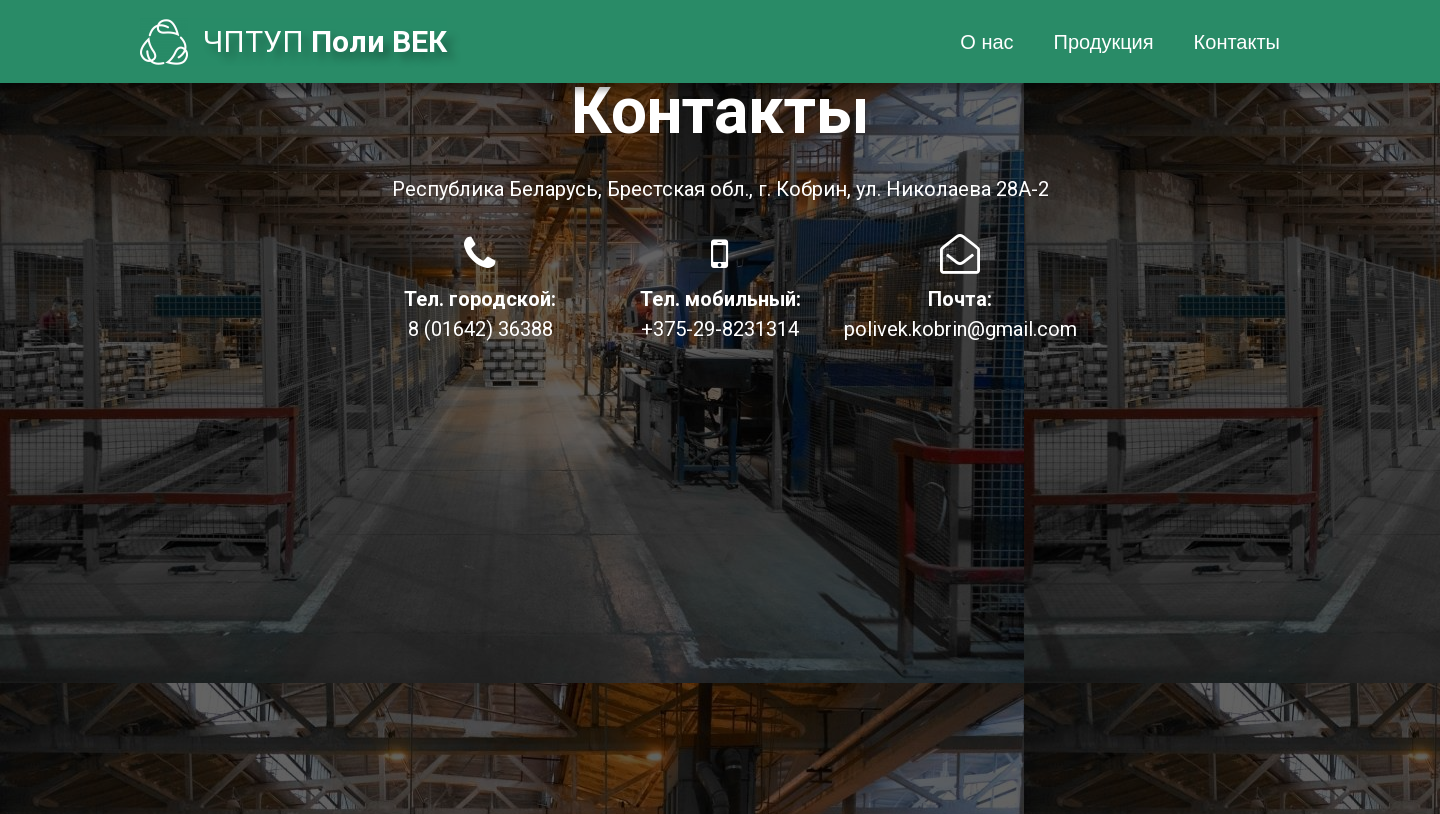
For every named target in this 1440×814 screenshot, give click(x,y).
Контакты (1237, 42)
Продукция (1104, 42)
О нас (986, 42)
